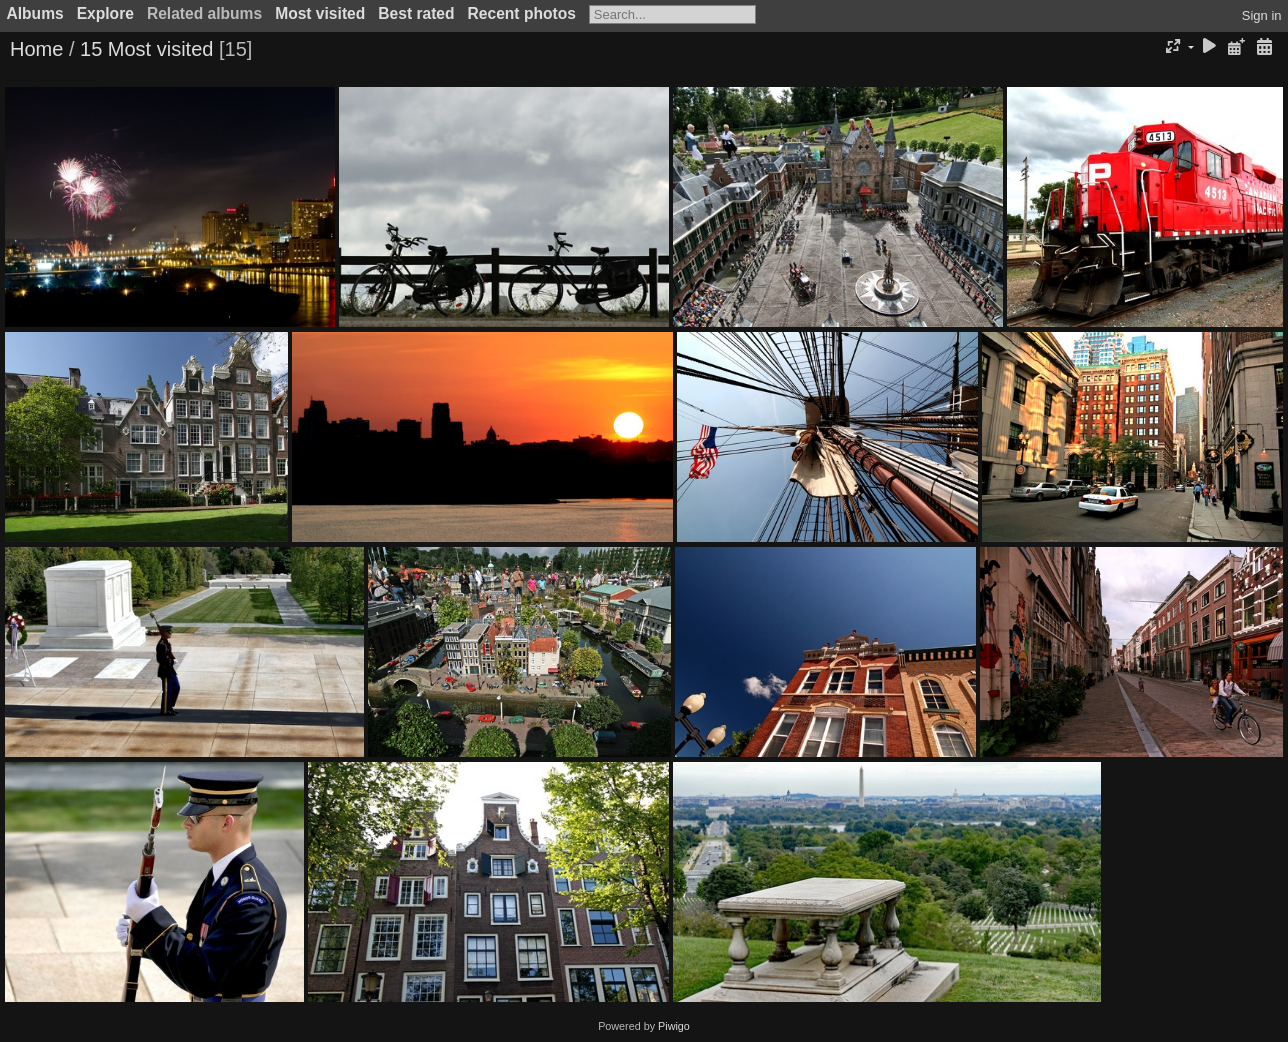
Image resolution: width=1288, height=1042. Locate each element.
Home (36, 49)
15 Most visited (146, 49)
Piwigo (674, 1026)
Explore (105, 13)
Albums (35, 13)
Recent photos (522, 13)
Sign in (1262, 15)
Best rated (416, 13)
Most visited (320, 13)
